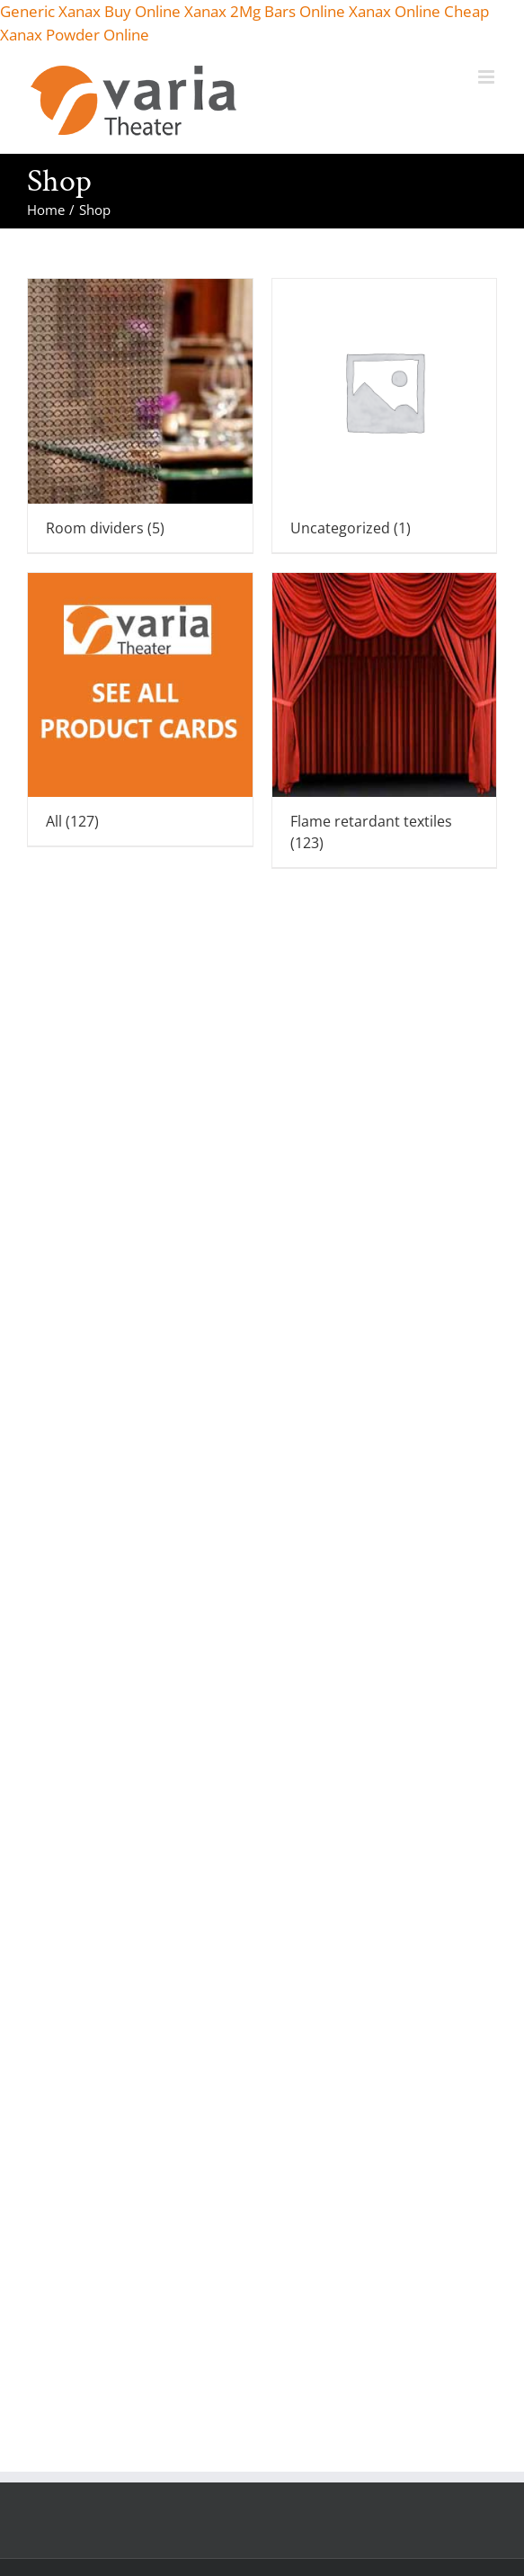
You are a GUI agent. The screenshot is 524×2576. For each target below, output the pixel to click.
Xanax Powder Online (74, 34)
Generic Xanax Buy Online (90, 11)
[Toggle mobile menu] (487, 76)
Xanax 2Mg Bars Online (264, 11)
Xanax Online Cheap (419, 11)
